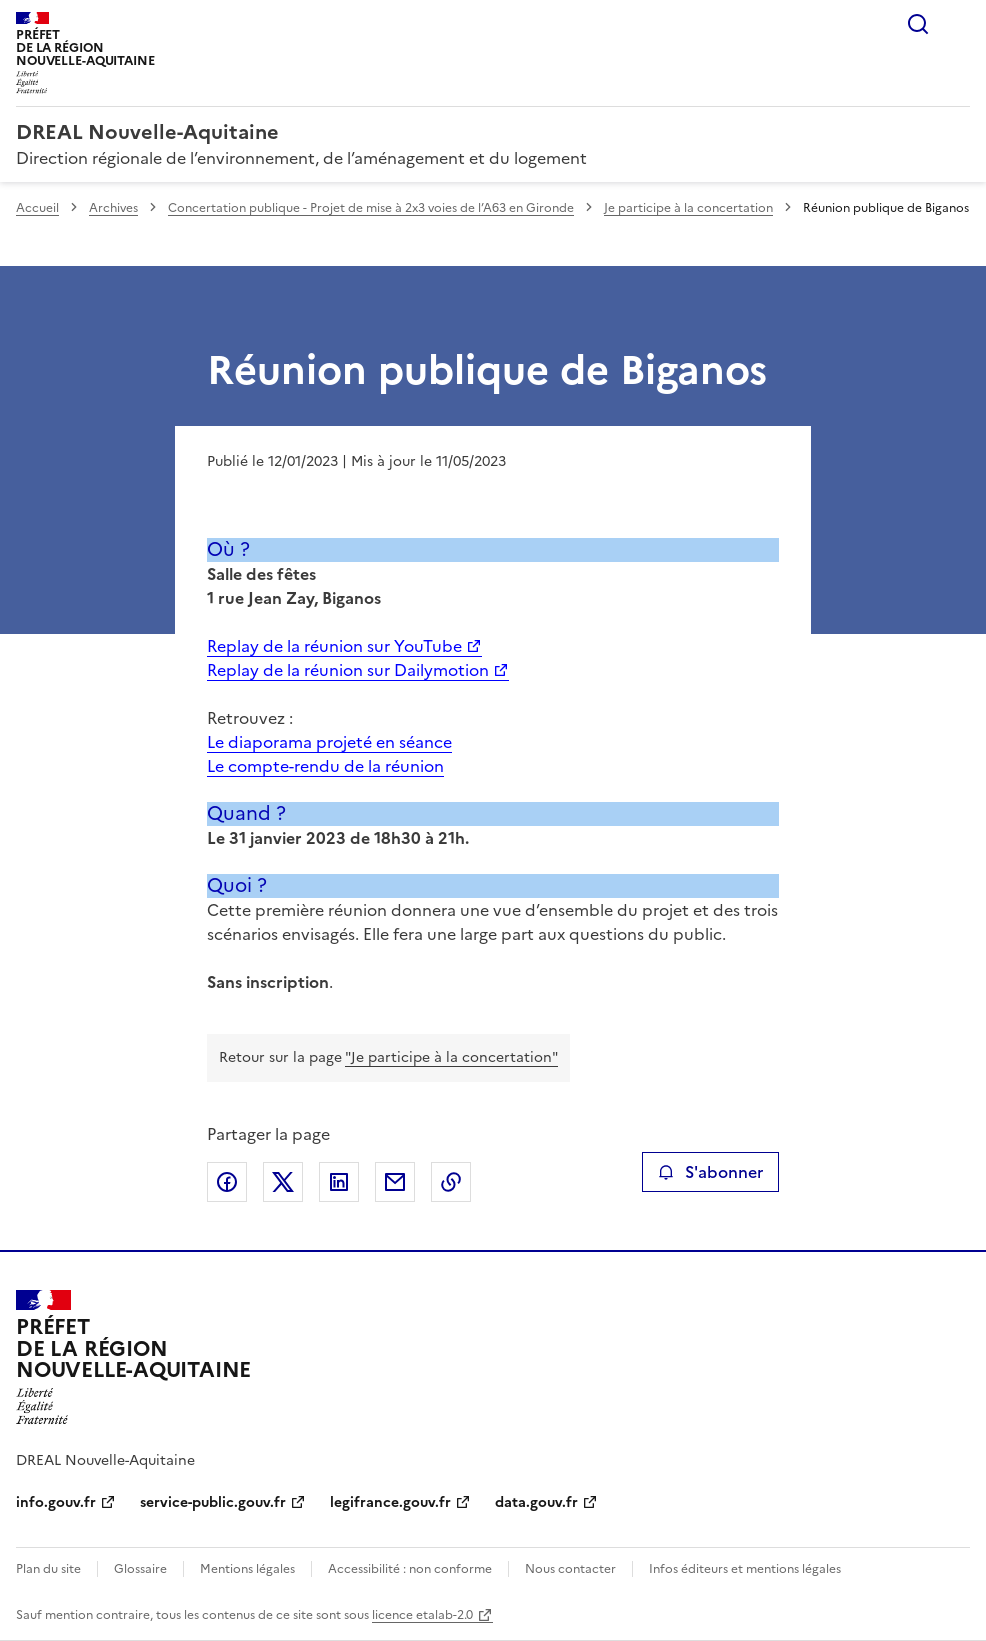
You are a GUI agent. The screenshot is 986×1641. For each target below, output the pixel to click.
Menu (958, 24)
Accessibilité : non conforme (410, 1569)
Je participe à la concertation (688, 208)
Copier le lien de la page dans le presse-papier (451, 1182)
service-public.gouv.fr (213, 1502)
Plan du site (48, 1569)
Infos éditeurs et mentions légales (745, 1569)
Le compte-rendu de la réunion (325, 766)
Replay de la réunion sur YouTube (334, 646)
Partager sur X (283, 1182)
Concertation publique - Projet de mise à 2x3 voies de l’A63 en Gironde (371, 208)
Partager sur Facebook (227, 1182)
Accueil (37, 208)
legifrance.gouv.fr (390, 1502)
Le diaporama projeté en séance (329, 742)
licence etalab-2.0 (422, 1615)
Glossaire (140, 1569)
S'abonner (710, 1172)
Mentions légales (247, 1569)
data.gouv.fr (536, 1502)
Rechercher (918, 24)
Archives (113, 208)
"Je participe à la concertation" (451, 1057)
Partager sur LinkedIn (339, 1182)
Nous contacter (570, 1569)
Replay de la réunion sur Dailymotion (348, 670)
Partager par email (395, 1182)
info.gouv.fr (56, 1502)
